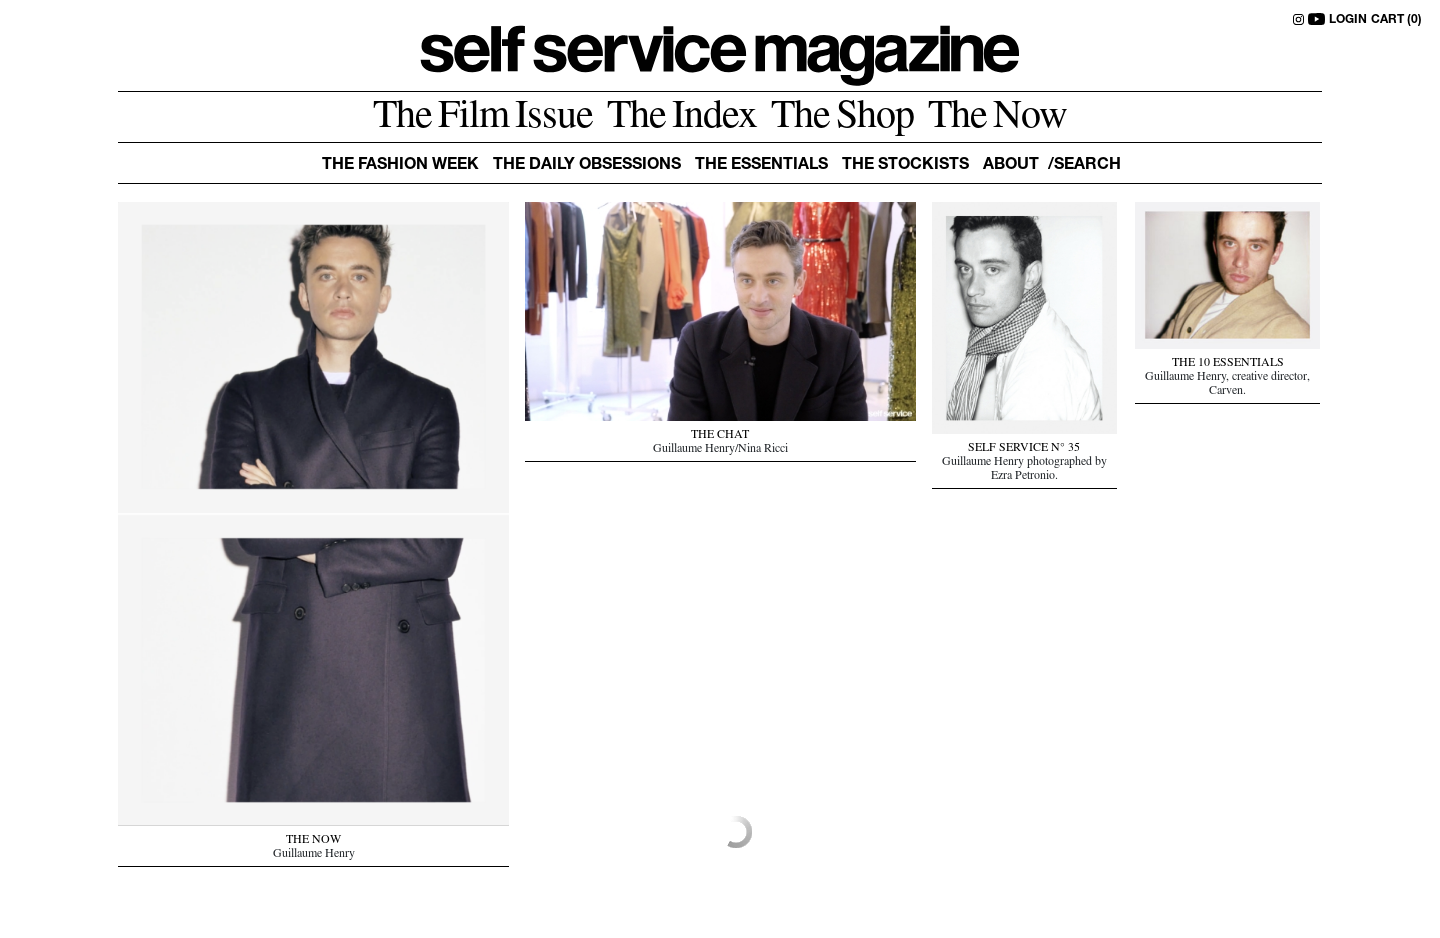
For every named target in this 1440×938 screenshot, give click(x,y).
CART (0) (1396, 20)
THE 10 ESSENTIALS (1228, 364)
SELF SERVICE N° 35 (1024, 449)
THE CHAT (720, 436)
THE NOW (313, 841)
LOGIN (1348, 20)
